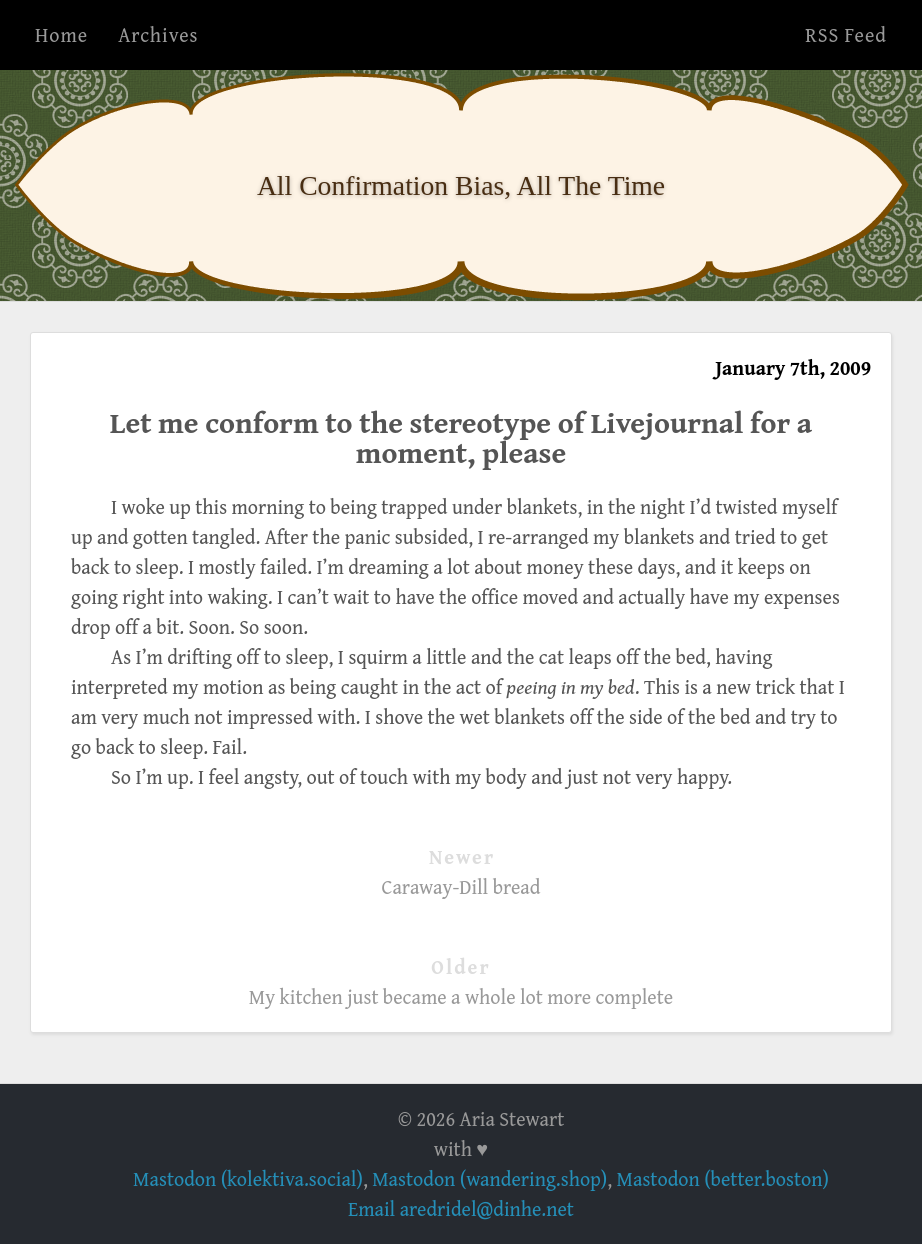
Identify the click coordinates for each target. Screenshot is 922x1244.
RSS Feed (846, 34)
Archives (158, 34)
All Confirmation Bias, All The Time (461, 185)
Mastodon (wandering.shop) (489, 1178)
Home (61, 34)
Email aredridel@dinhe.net (461, 1208)
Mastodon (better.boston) (723, 1178)
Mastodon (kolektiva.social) (248, 1178)
